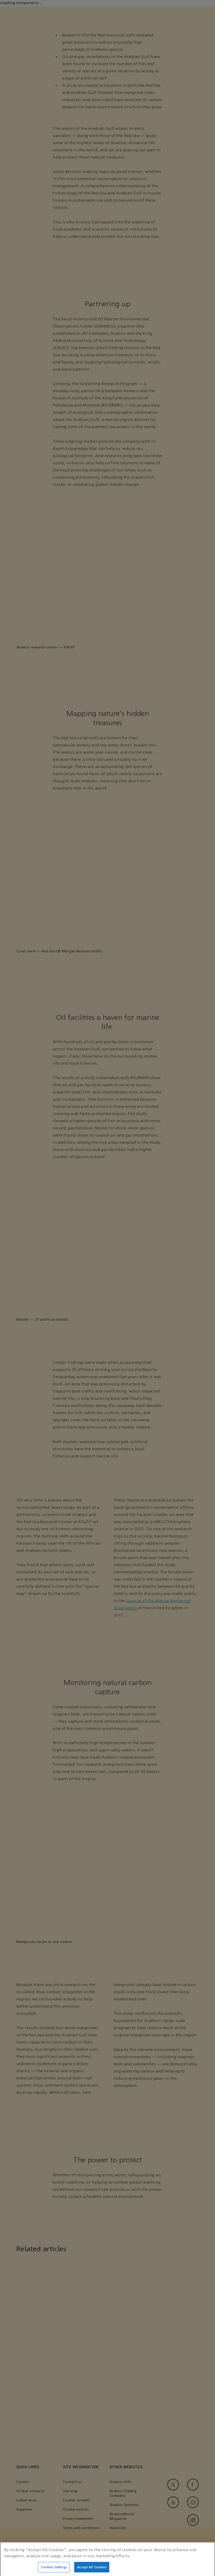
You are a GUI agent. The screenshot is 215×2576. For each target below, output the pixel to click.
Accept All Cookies (91, 2570)
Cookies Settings (54, 2570)
